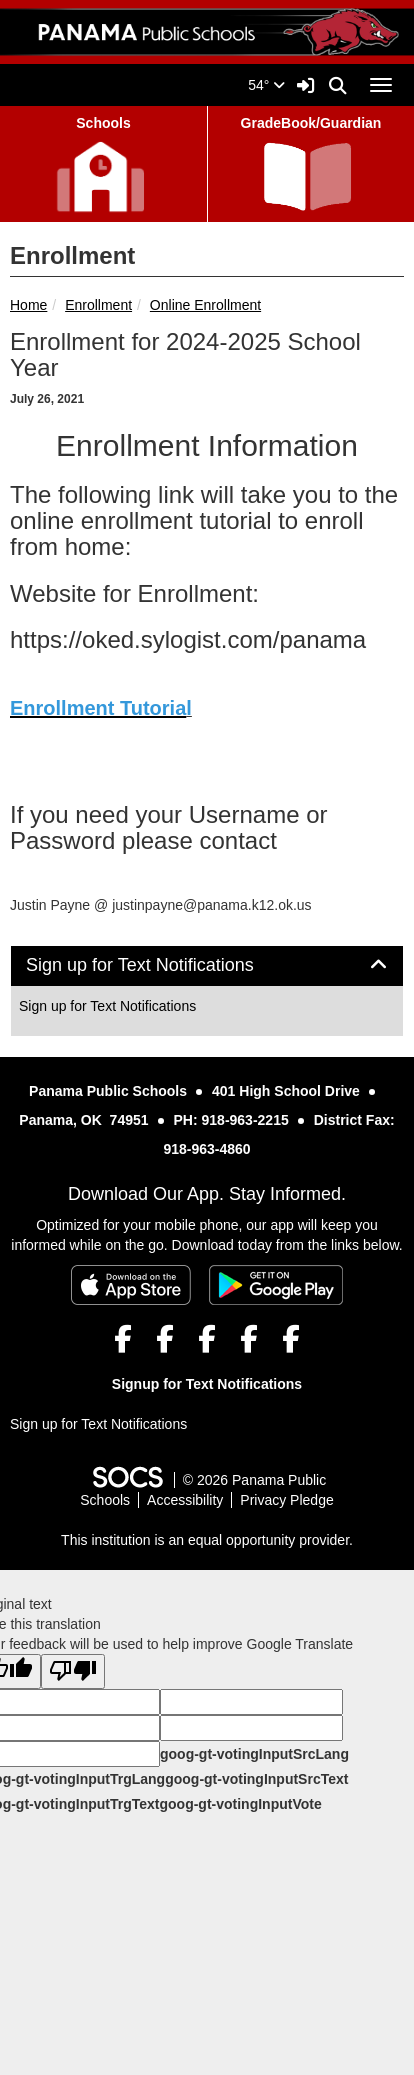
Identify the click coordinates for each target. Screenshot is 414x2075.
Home (28, 305)
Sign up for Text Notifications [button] (162, 965)
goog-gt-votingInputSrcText (256, 1779)
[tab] (207, 966)
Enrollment (98, 305)
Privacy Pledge (286, 1500)
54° (266, 85)
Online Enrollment (205, 305)
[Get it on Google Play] (276, 1285)
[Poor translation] (73, 1671)
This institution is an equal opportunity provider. (207, 1540)
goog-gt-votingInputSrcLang (254, 1754)
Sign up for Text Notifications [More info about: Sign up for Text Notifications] (107, 1006)
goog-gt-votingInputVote (240, 1804)
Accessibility (185, 1500)
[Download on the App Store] (131, 1285)
